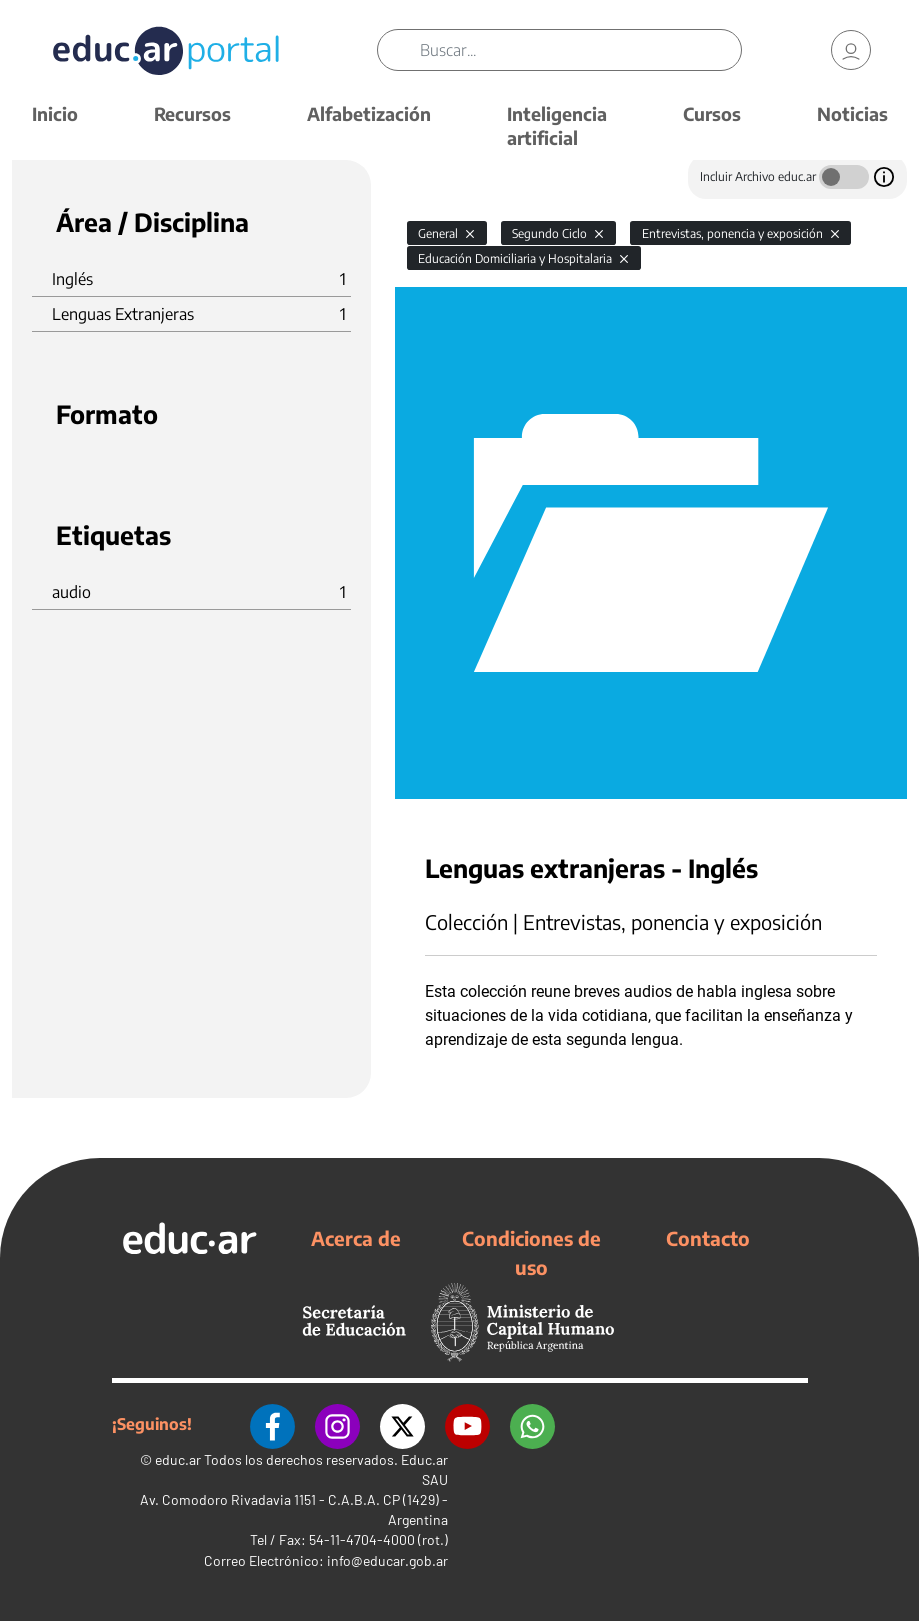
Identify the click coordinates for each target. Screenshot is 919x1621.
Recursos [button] (192, 113)
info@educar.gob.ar (387, 1560)
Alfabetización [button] (369, 113)
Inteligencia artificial (557, 125)
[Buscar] (581, 50)
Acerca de (356, 1238)
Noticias (852, 113)
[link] (851, 50)
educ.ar (178, 1459)
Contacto (708, 1238)
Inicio (55, 113)
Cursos (712, 113)
